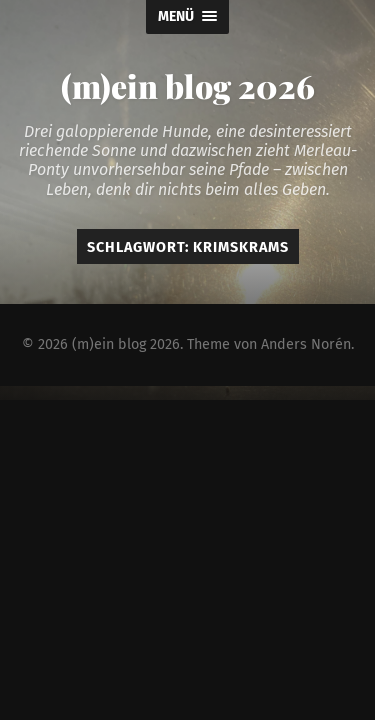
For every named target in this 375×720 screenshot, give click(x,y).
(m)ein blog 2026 (188, 85)
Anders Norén (306, 344)
